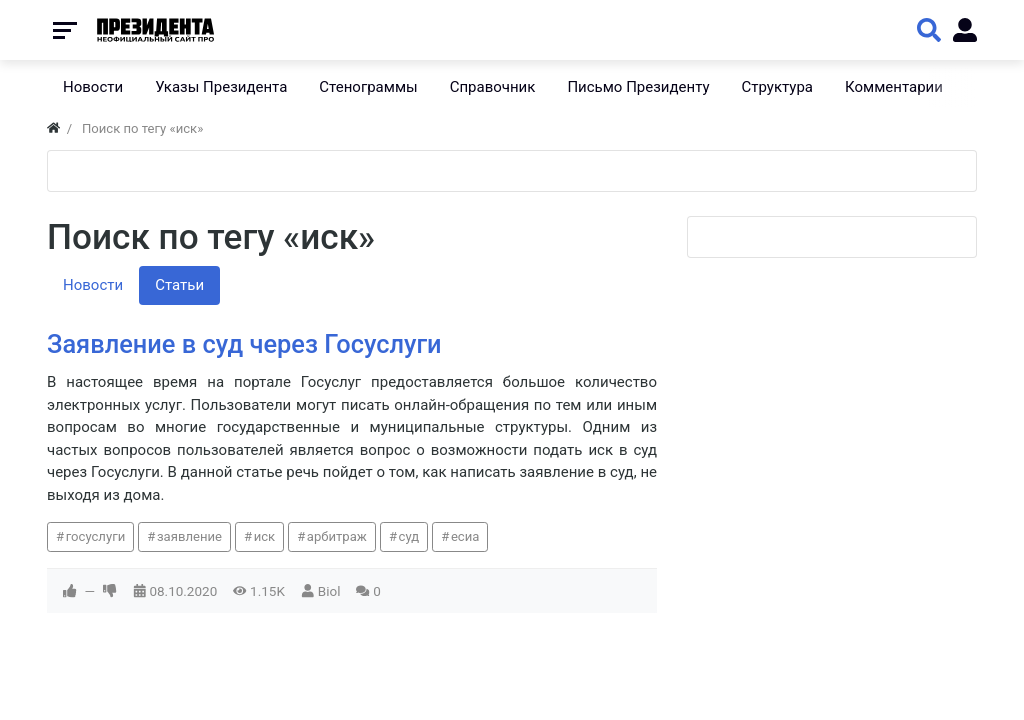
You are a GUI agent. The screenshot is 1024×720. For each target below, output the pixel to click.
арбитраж (337, 536)
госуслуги (96, 536)
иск (265, 536)
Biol (329, 591)
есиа (465, 536)
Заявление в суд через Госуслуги (244, 344)
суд (409, 536)
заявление (189, 536)
